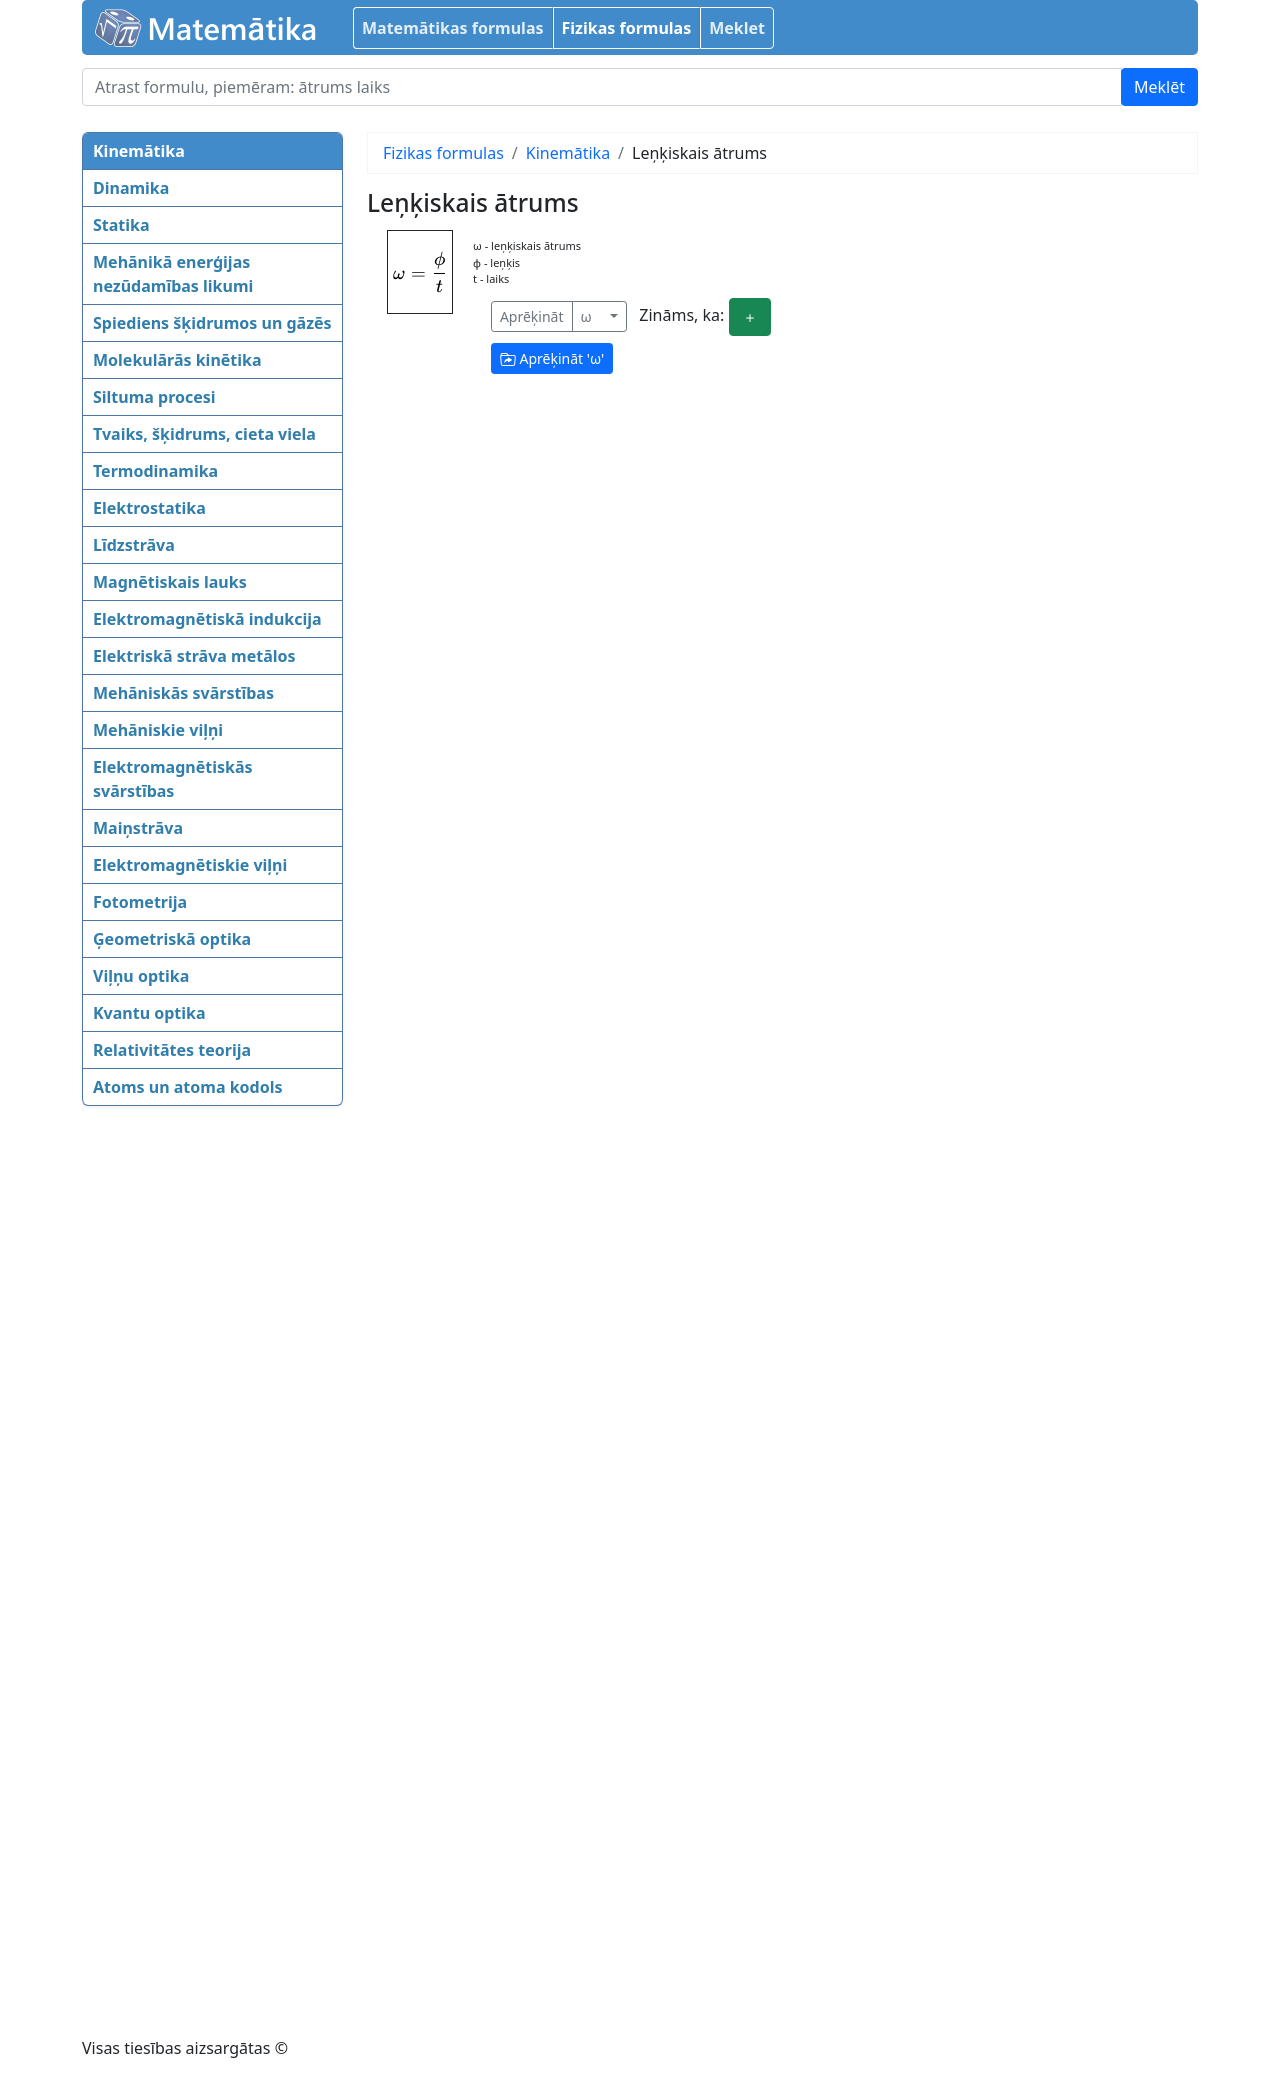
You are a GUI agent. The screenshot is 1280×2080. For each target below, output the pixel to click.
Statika (121, 225)
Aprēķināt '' (552, 358)
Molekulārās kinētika (177, 360)
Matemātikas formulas (453, 28)
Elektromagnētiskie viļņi (190, 865)
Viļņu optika (141, 976)
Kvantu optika (149, 1013)
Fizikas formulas (627, 28)
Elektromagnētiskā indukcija (207, 619)
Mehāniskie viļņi (158, 730)
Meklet (737, 28)
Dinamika (131, 188)
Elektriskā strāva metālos (194, 656)
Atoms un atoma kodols (187, 1087)
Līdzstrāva (134, 545)
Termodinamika (155, 471)
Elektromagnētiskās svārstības (173, 779)
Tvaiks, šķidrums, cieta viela (204, 434)
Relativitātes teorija (172, 1050)
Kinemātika (139, 151)
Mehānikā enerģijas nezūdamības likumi (173, 274)
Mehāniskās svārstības (183, 693)
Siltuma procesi (154, 397)
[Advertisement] (162, 1430)
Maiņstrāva (138, 828)
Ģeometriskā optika (172, 939)
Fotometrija (140, 902)
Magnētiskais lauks (170, 582)
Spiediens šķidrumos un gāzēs (212, 323)
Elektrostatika (149, 508)
